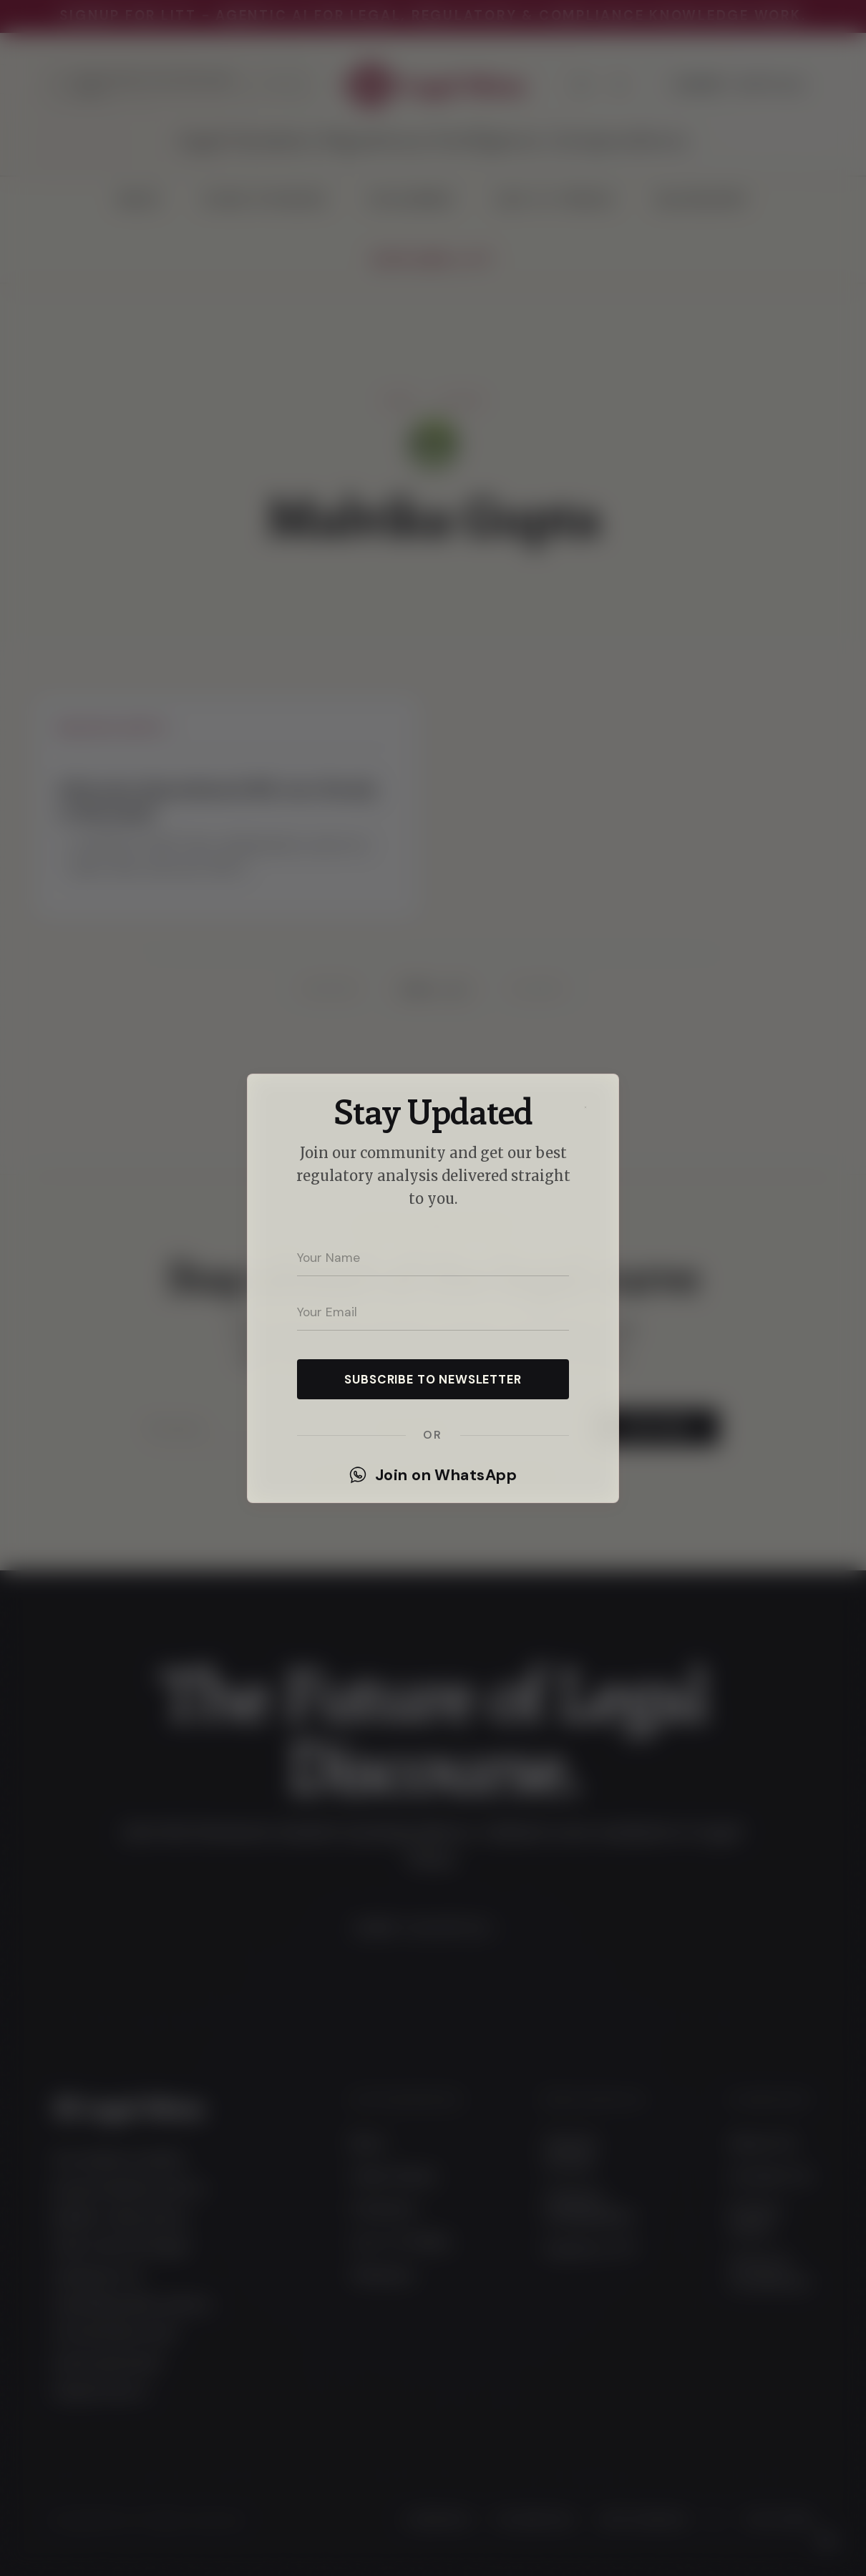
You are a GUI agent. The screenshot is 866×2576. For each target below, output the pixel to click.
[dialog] (433, 1288)
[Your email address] (433, 1312)
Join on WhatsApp (433, 1475)
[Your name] (433, 1257)
